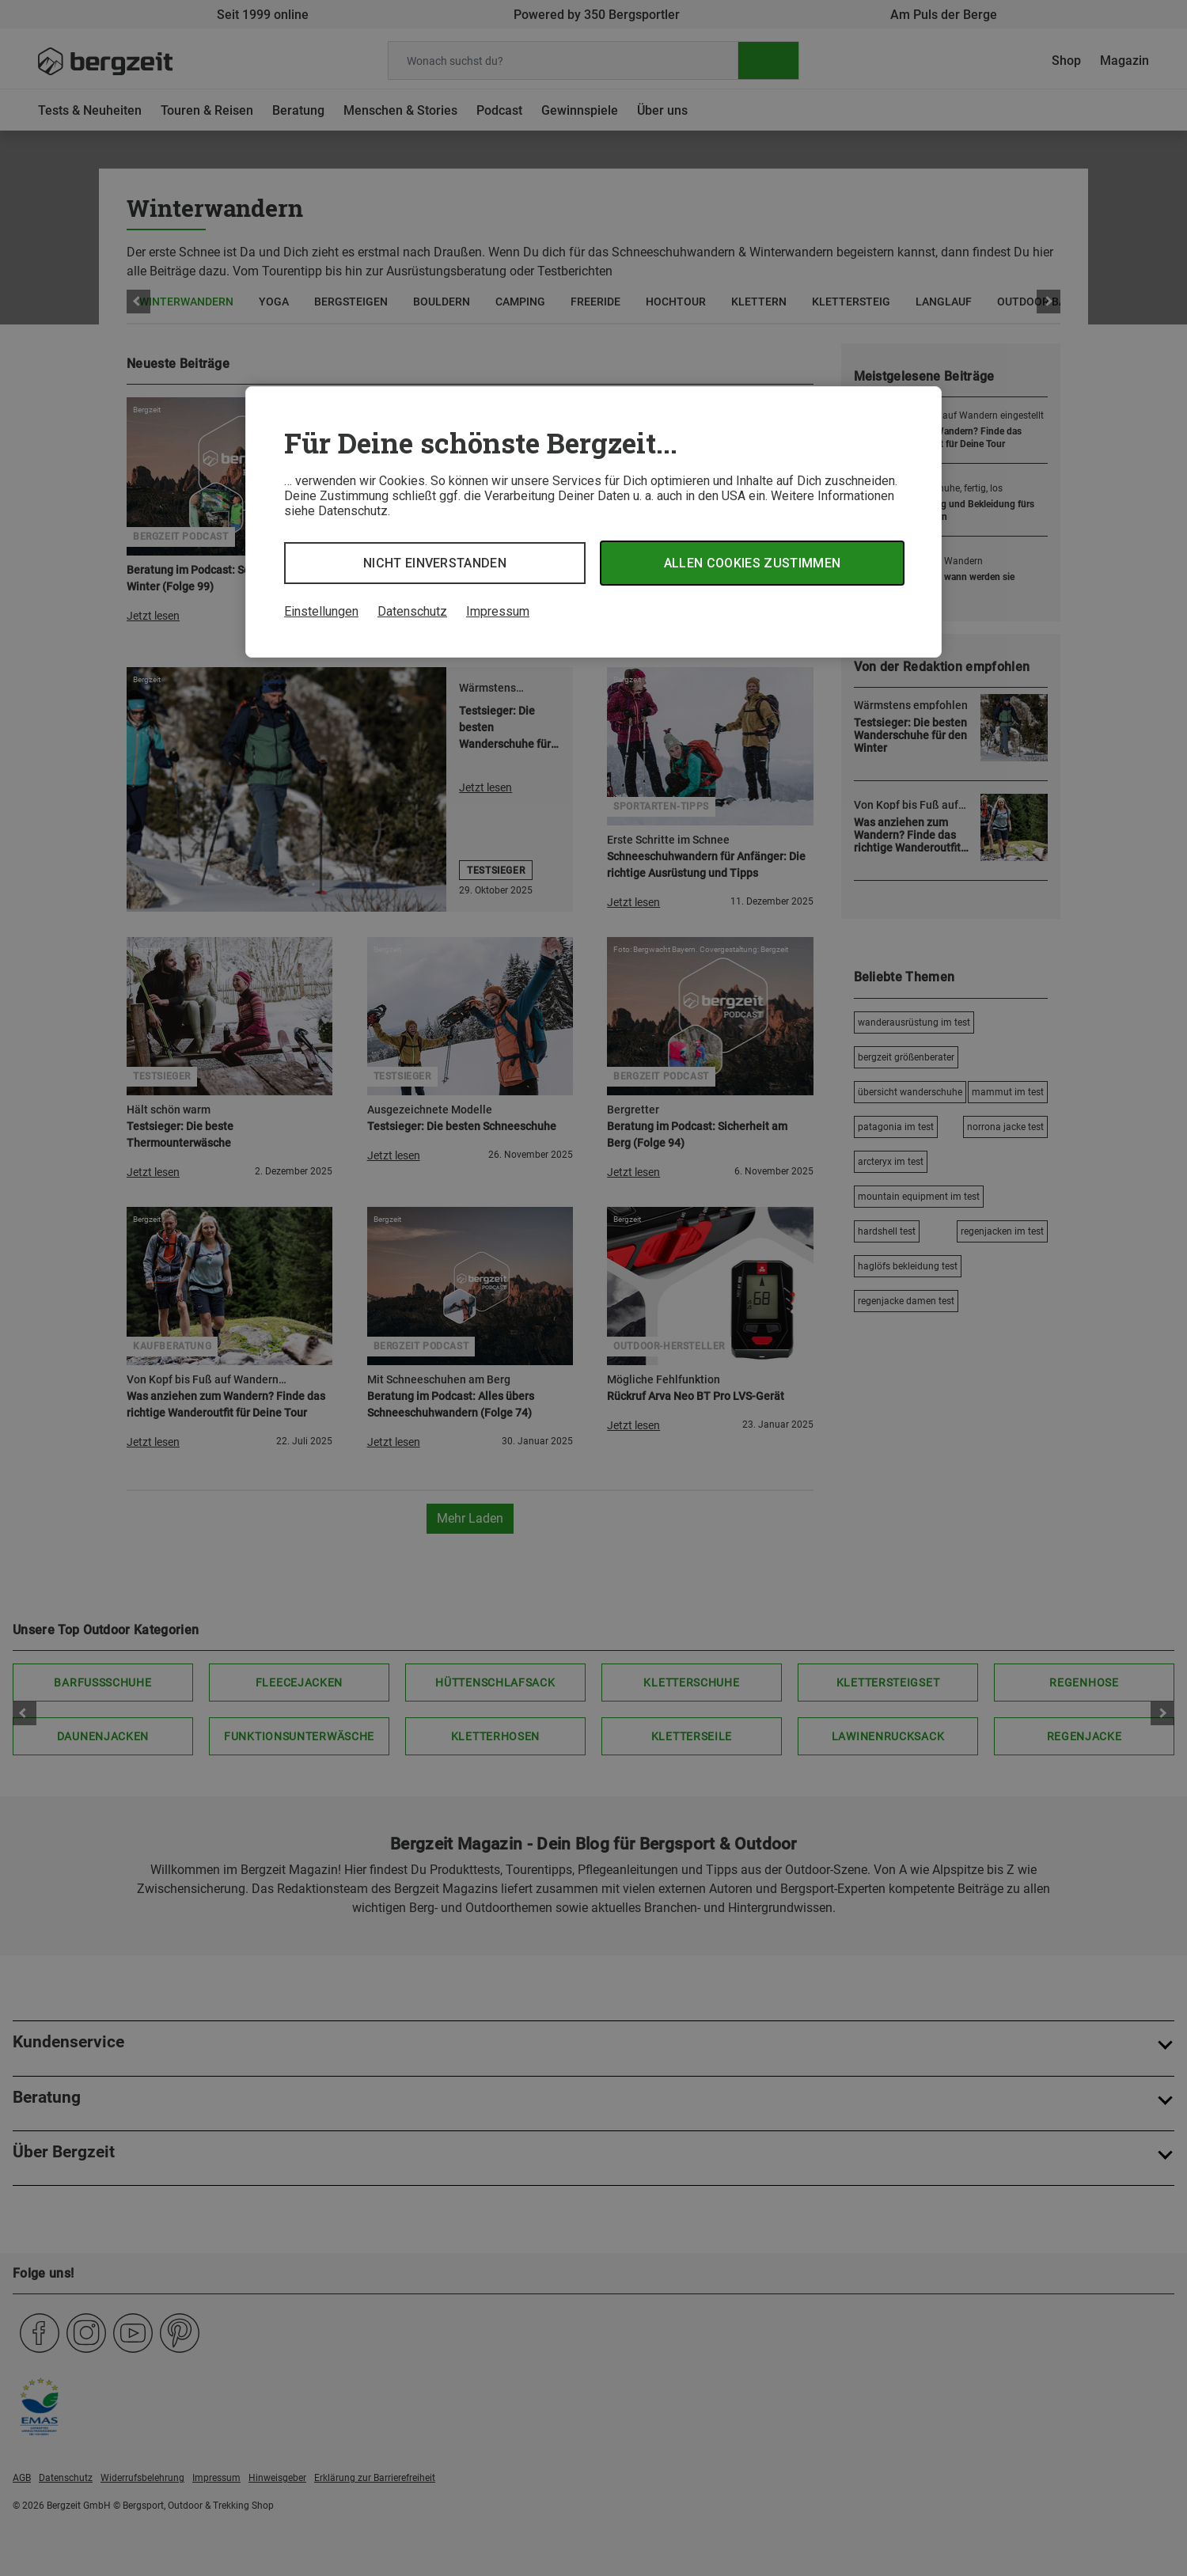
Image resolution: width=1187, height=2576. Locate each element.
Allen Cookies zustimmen (752, 563)
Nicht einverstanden (434, 563)
